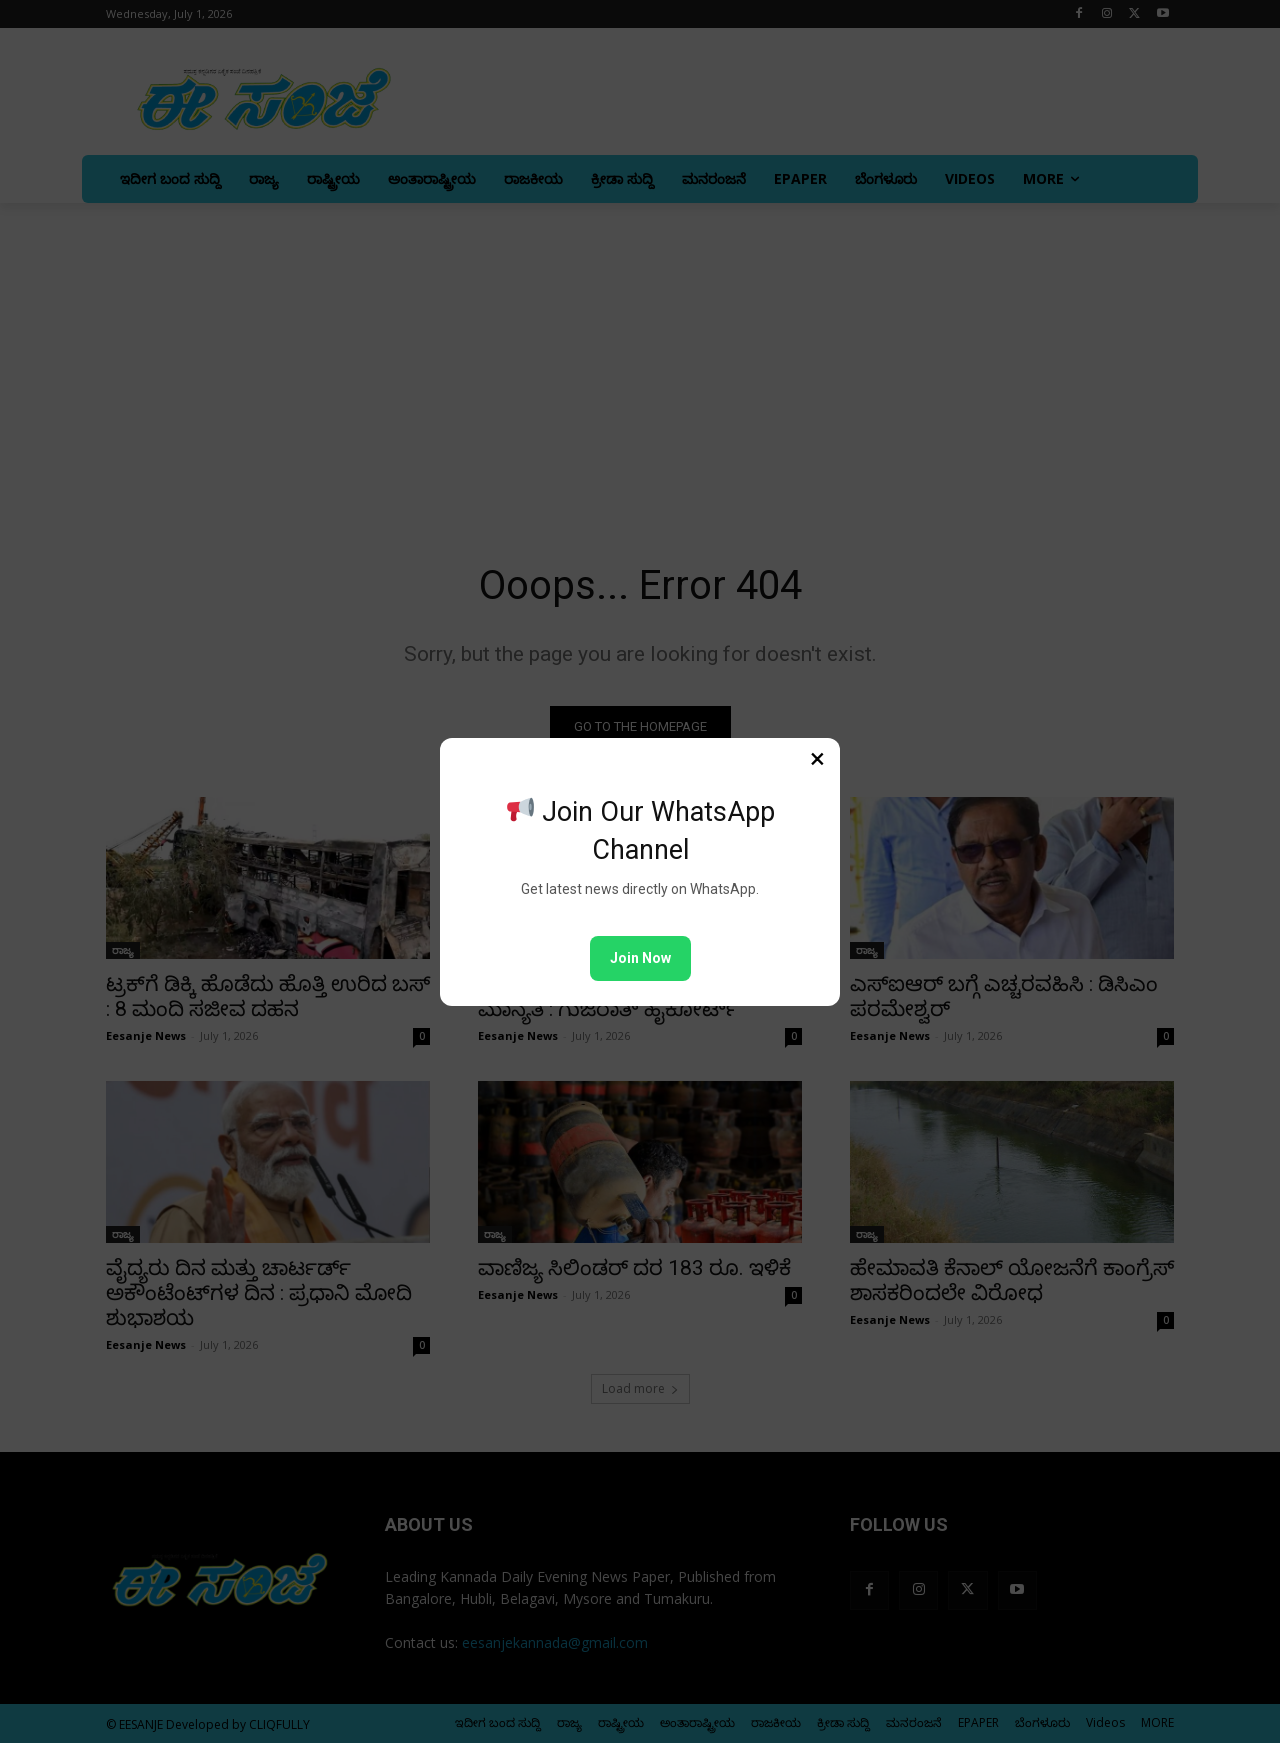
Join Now (640, 958)
